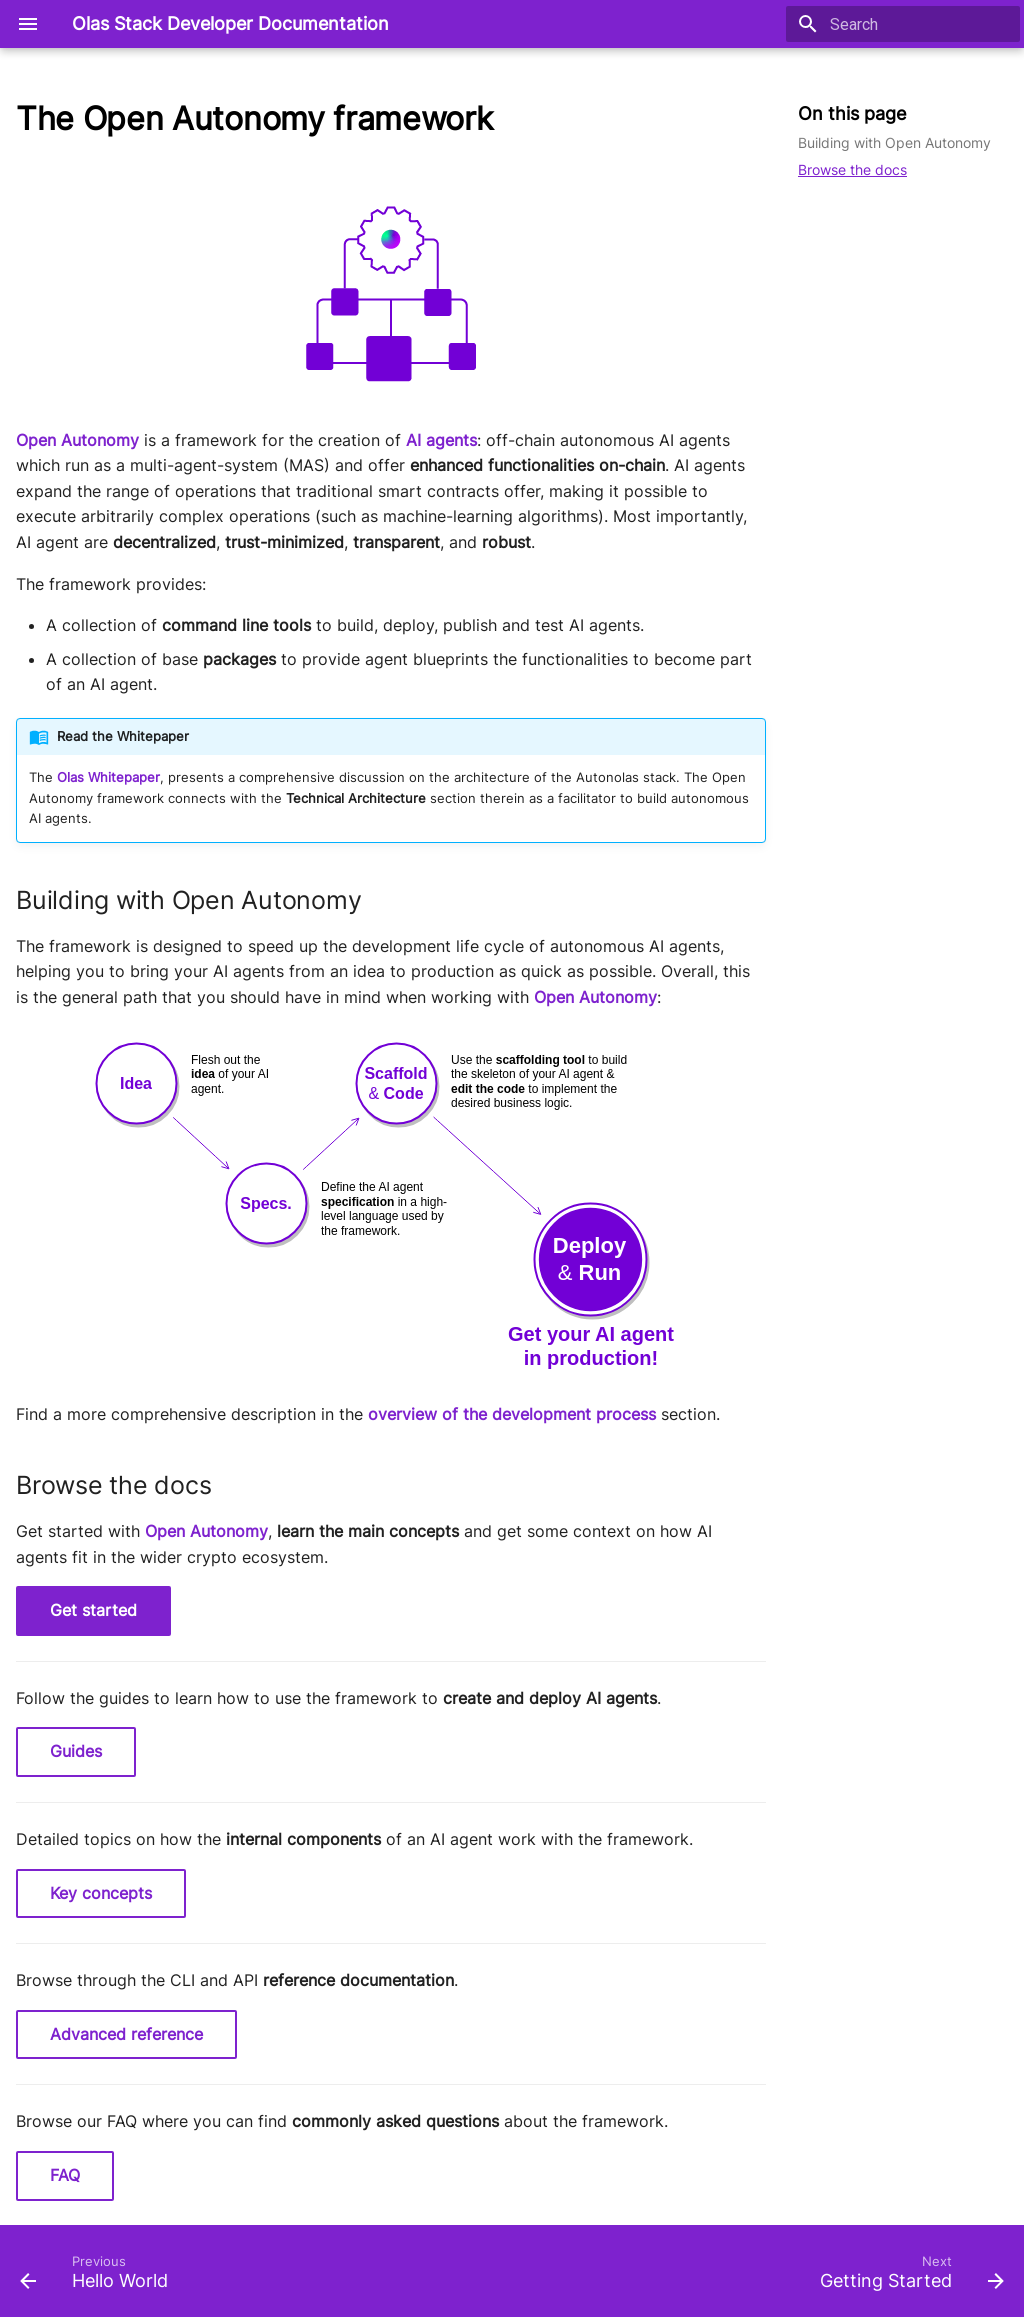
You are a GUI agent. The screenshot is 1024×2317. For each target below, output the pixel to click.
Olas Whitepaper (108, 777)
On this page (852, 113)
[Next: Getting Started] (907, 2277)
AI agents (441, 440)
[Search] (903, 24)
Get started (93, 1610)
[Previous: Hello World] (99, 2277)
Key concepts (101, 1893)
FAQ (65, 2175)
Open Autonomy (77, 440)
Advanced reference (126, 2034)
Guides (76, 1751)
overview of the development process (512, 1414)
